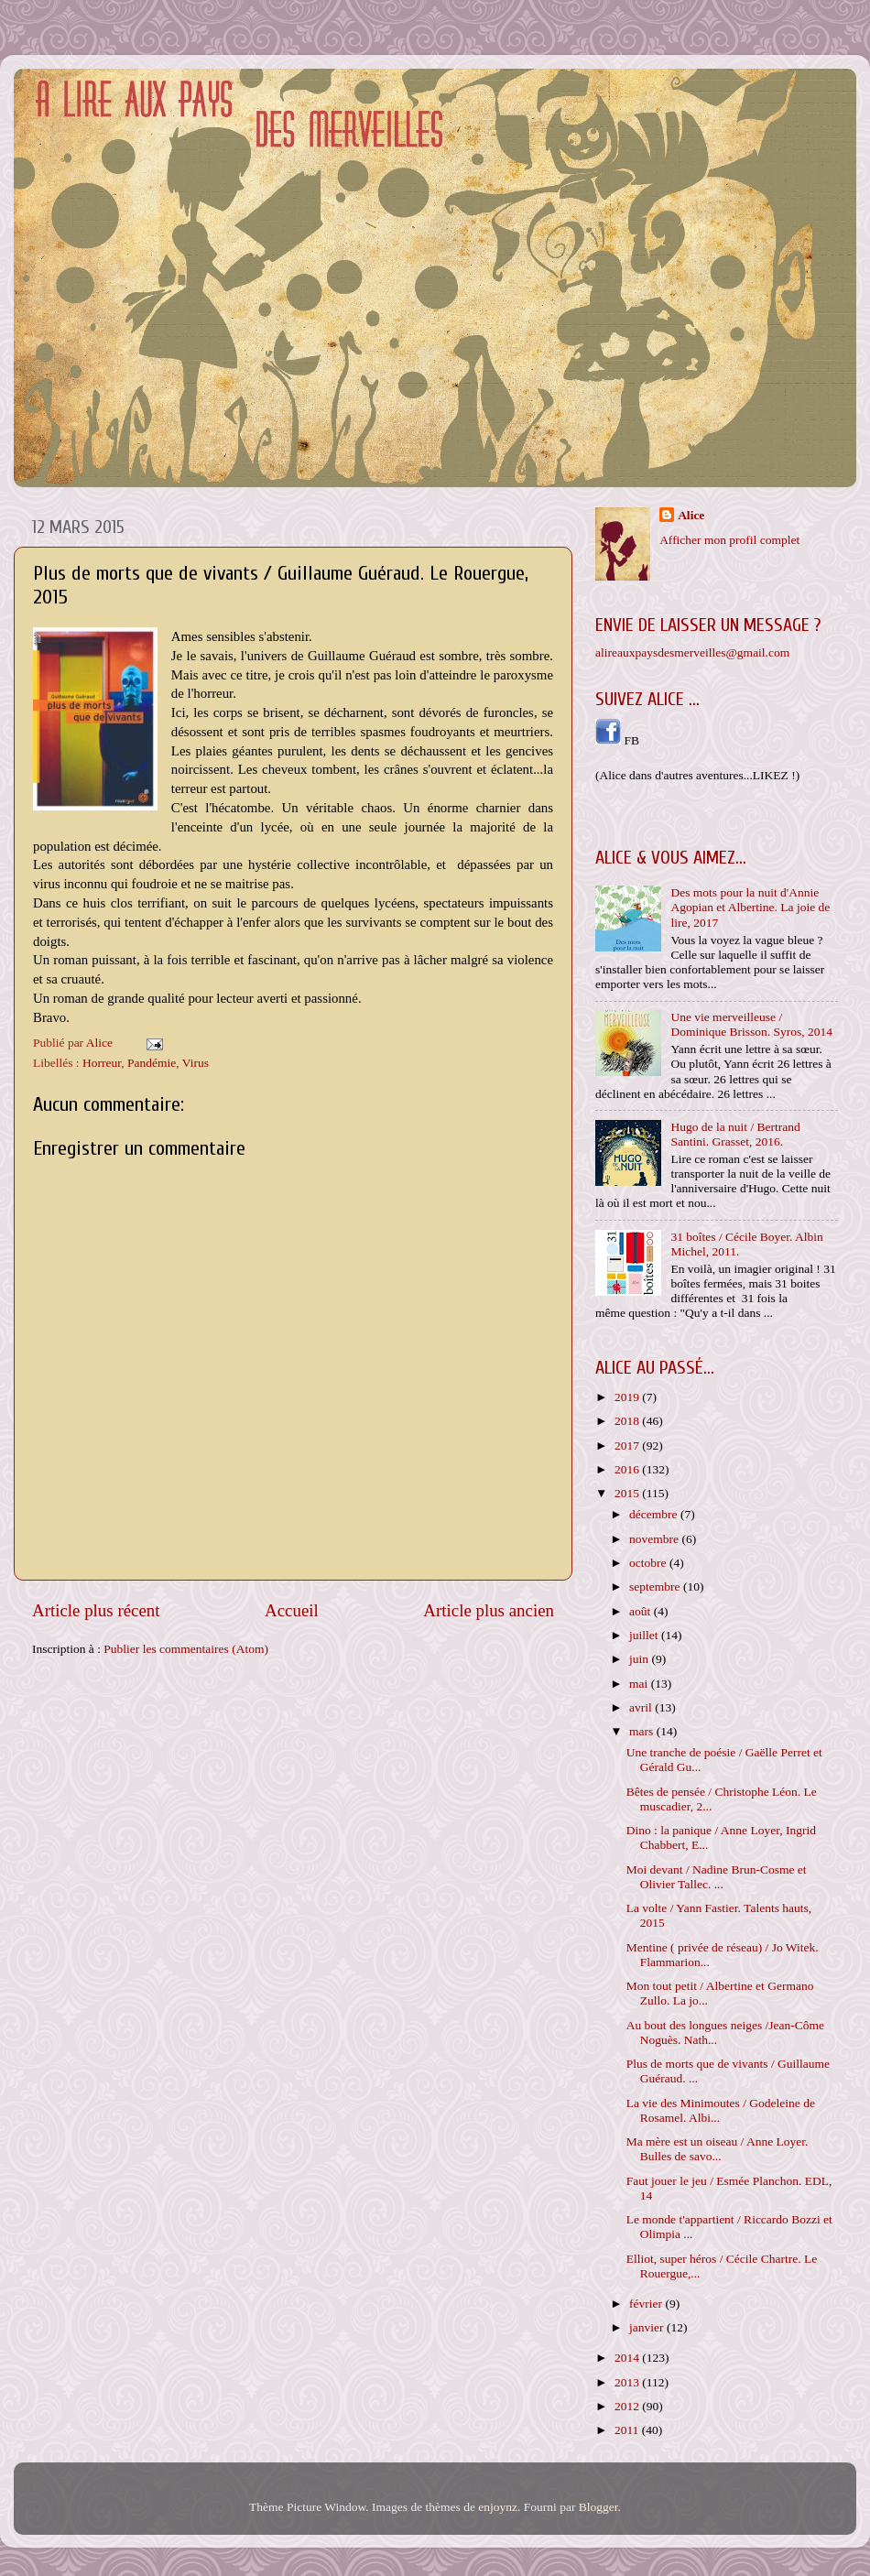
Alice (691, 515)
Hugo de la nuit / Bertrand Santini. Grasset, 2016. (734, 1134)
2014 (628, 2357)
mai (640, 1683)
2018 (628, 1421)
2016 (628, 1469)
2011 (628, 2430)
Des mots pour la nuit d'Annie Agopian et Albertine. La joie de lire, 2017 (750, 907)
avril (642, 1707)
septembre (656, 1586)
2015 (628, 1493)
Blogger (598, 2507)
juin (640, 1659)
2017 (628, 1445)
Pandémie (151, 1063)
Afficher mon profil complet (729, 540)
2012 (628, 2406)
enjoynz (497, 2507)
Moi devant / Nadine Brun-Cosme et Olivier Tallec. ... (716, 1877)
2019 (628, 1397)
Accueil (292, 1610)
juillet (645, 1635)
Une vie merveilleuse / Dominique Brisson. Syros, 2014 (751, 1024)
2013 (628, 2382)
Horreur (101, 1063)
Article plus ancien (488, 1610)
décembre (654, 1514)
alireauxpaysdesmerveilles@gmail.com (692, 652)
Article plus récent (96, 1610)
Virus (195, 1063)
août (641, 1611)
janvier (648, 2327)
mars (643, 1731)
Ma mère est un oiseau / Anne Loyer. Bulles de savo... (717, 2149)
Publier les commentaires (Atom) (185, 1649)
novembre (655, 1539)
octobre (649, 1563)
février (647, 2303)
